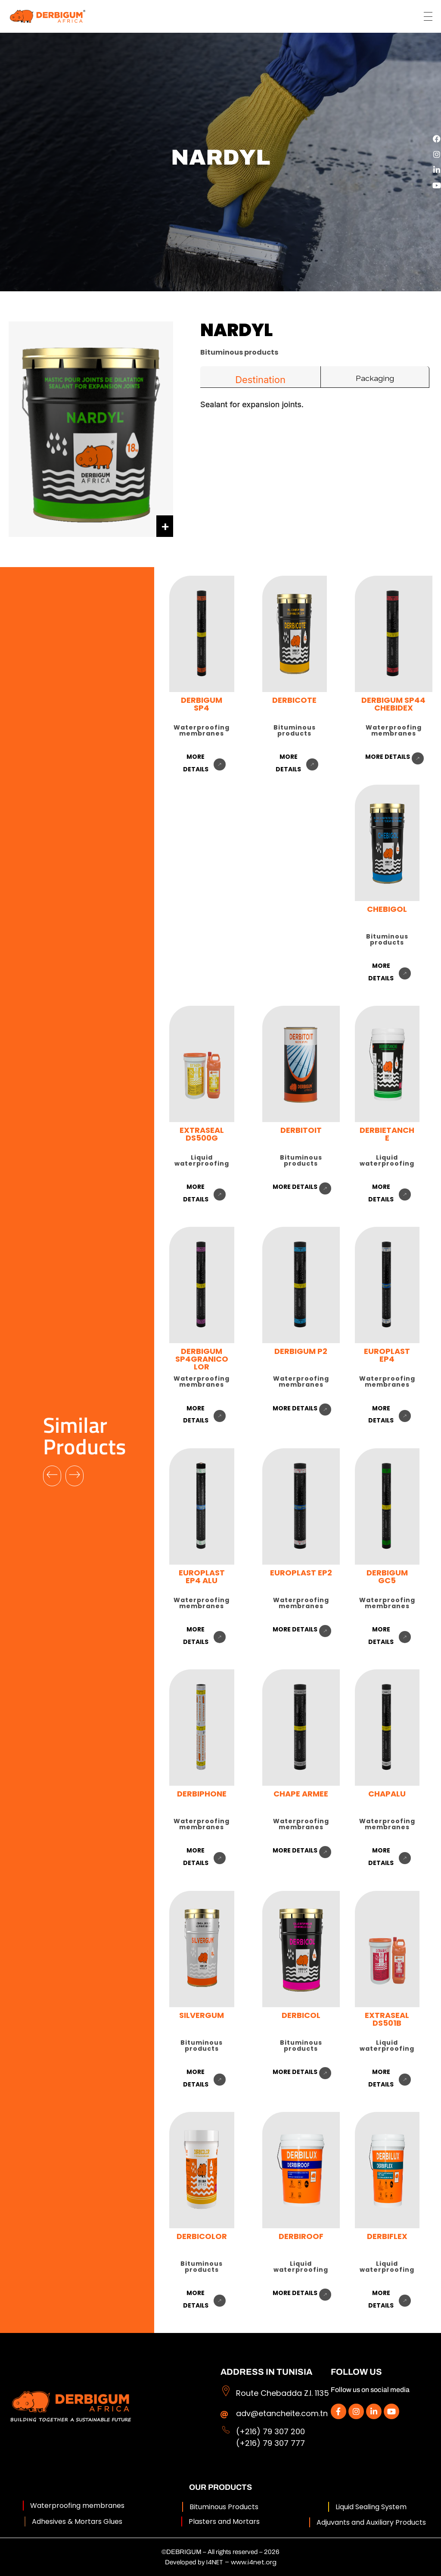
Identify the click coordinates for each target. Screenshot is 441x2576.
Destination (260, 379)
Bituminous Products (223, 2507)
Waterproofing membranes (77, 2506)
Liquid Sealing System (371, 2507)
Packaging (375, 378)
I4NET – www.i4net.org (241, 2562)
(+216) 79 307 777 (270, 2443)
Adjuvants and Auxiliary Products (371, 2522)
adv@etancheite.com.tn (282, 2413)
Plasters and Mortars (224, 2521)
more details (387, 756)
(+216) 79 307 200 (270, 2431)
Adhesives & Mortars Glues (77, 2521)
